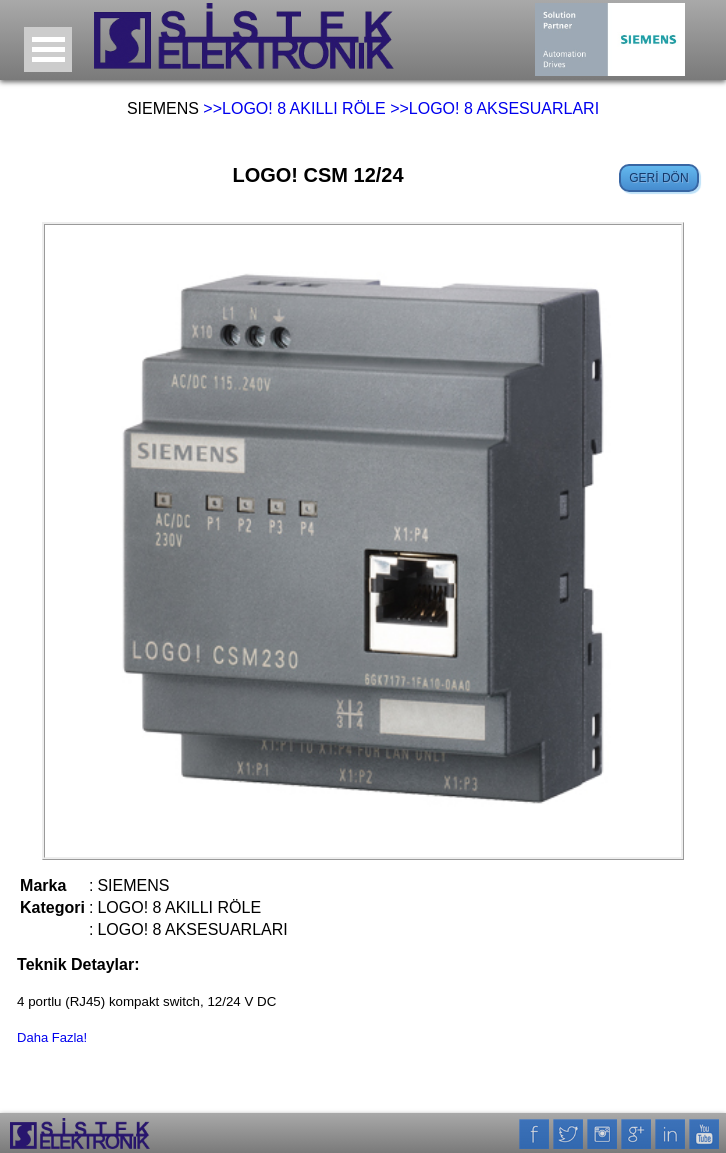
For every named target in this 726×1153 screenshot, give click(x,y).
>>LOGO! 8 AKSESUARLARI (494, 108)
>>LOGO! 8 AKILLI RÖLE (294, 108)
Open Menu (48, 49)
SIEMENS (163, 108)
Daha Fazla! (52, 1037)
